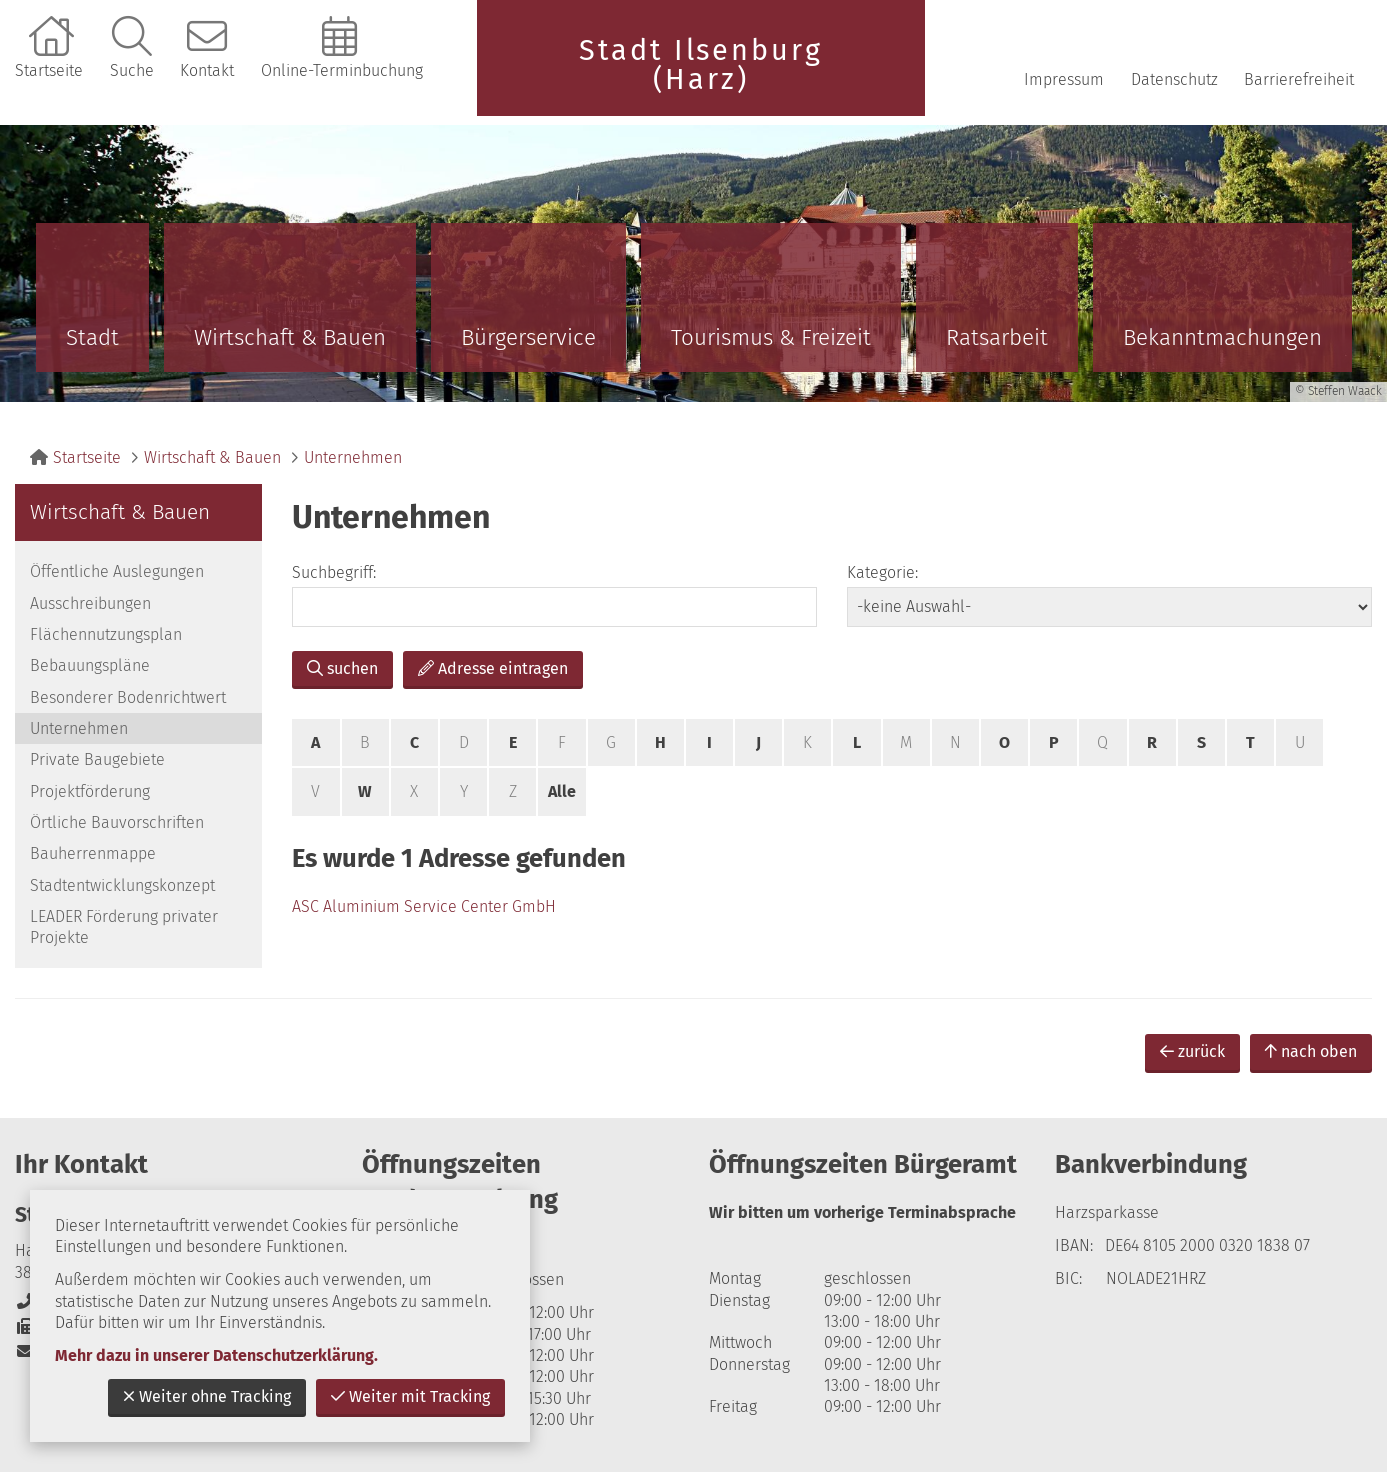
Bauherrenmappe (93, 853)
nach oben (1311, 1051)
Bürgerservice (528, 337)
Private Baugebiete (97, 759)
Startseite (49, 70)
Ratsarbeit (997, 337)
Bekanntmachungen (1222, 337)
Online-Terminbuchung (342, 70)
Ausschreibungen (90, 603)
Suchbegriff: (334, 572)
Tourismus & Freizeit (771, 337)
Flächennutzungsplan (106, 634)
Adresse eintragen (493, 668)
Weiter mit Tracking (410, 1396)
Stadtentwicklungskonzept (122, 885)
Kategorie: (882, 572)
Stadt (92, 337)
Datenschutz (1174, 79)
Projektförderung (90, 791)
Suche (132, 70)
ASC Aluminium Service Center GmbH (424, 906)
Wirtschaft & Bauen (290, 337)
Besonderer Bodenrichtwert (128, 697)
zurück (1192, 1051)
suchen (342, 668)
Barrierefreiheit (1299, 79)
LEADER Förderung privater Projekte (124, 927)
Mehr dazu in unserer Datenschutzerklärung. (216, 1355)
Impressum (1064, 79)
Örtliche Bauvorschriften (117, 822)
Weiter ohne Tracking (207, 1396)
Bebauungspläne (90, 665)
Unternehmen (353, 457)
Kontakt (207, 70)
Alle (562, 791)
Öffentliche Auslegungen (117, 571)
